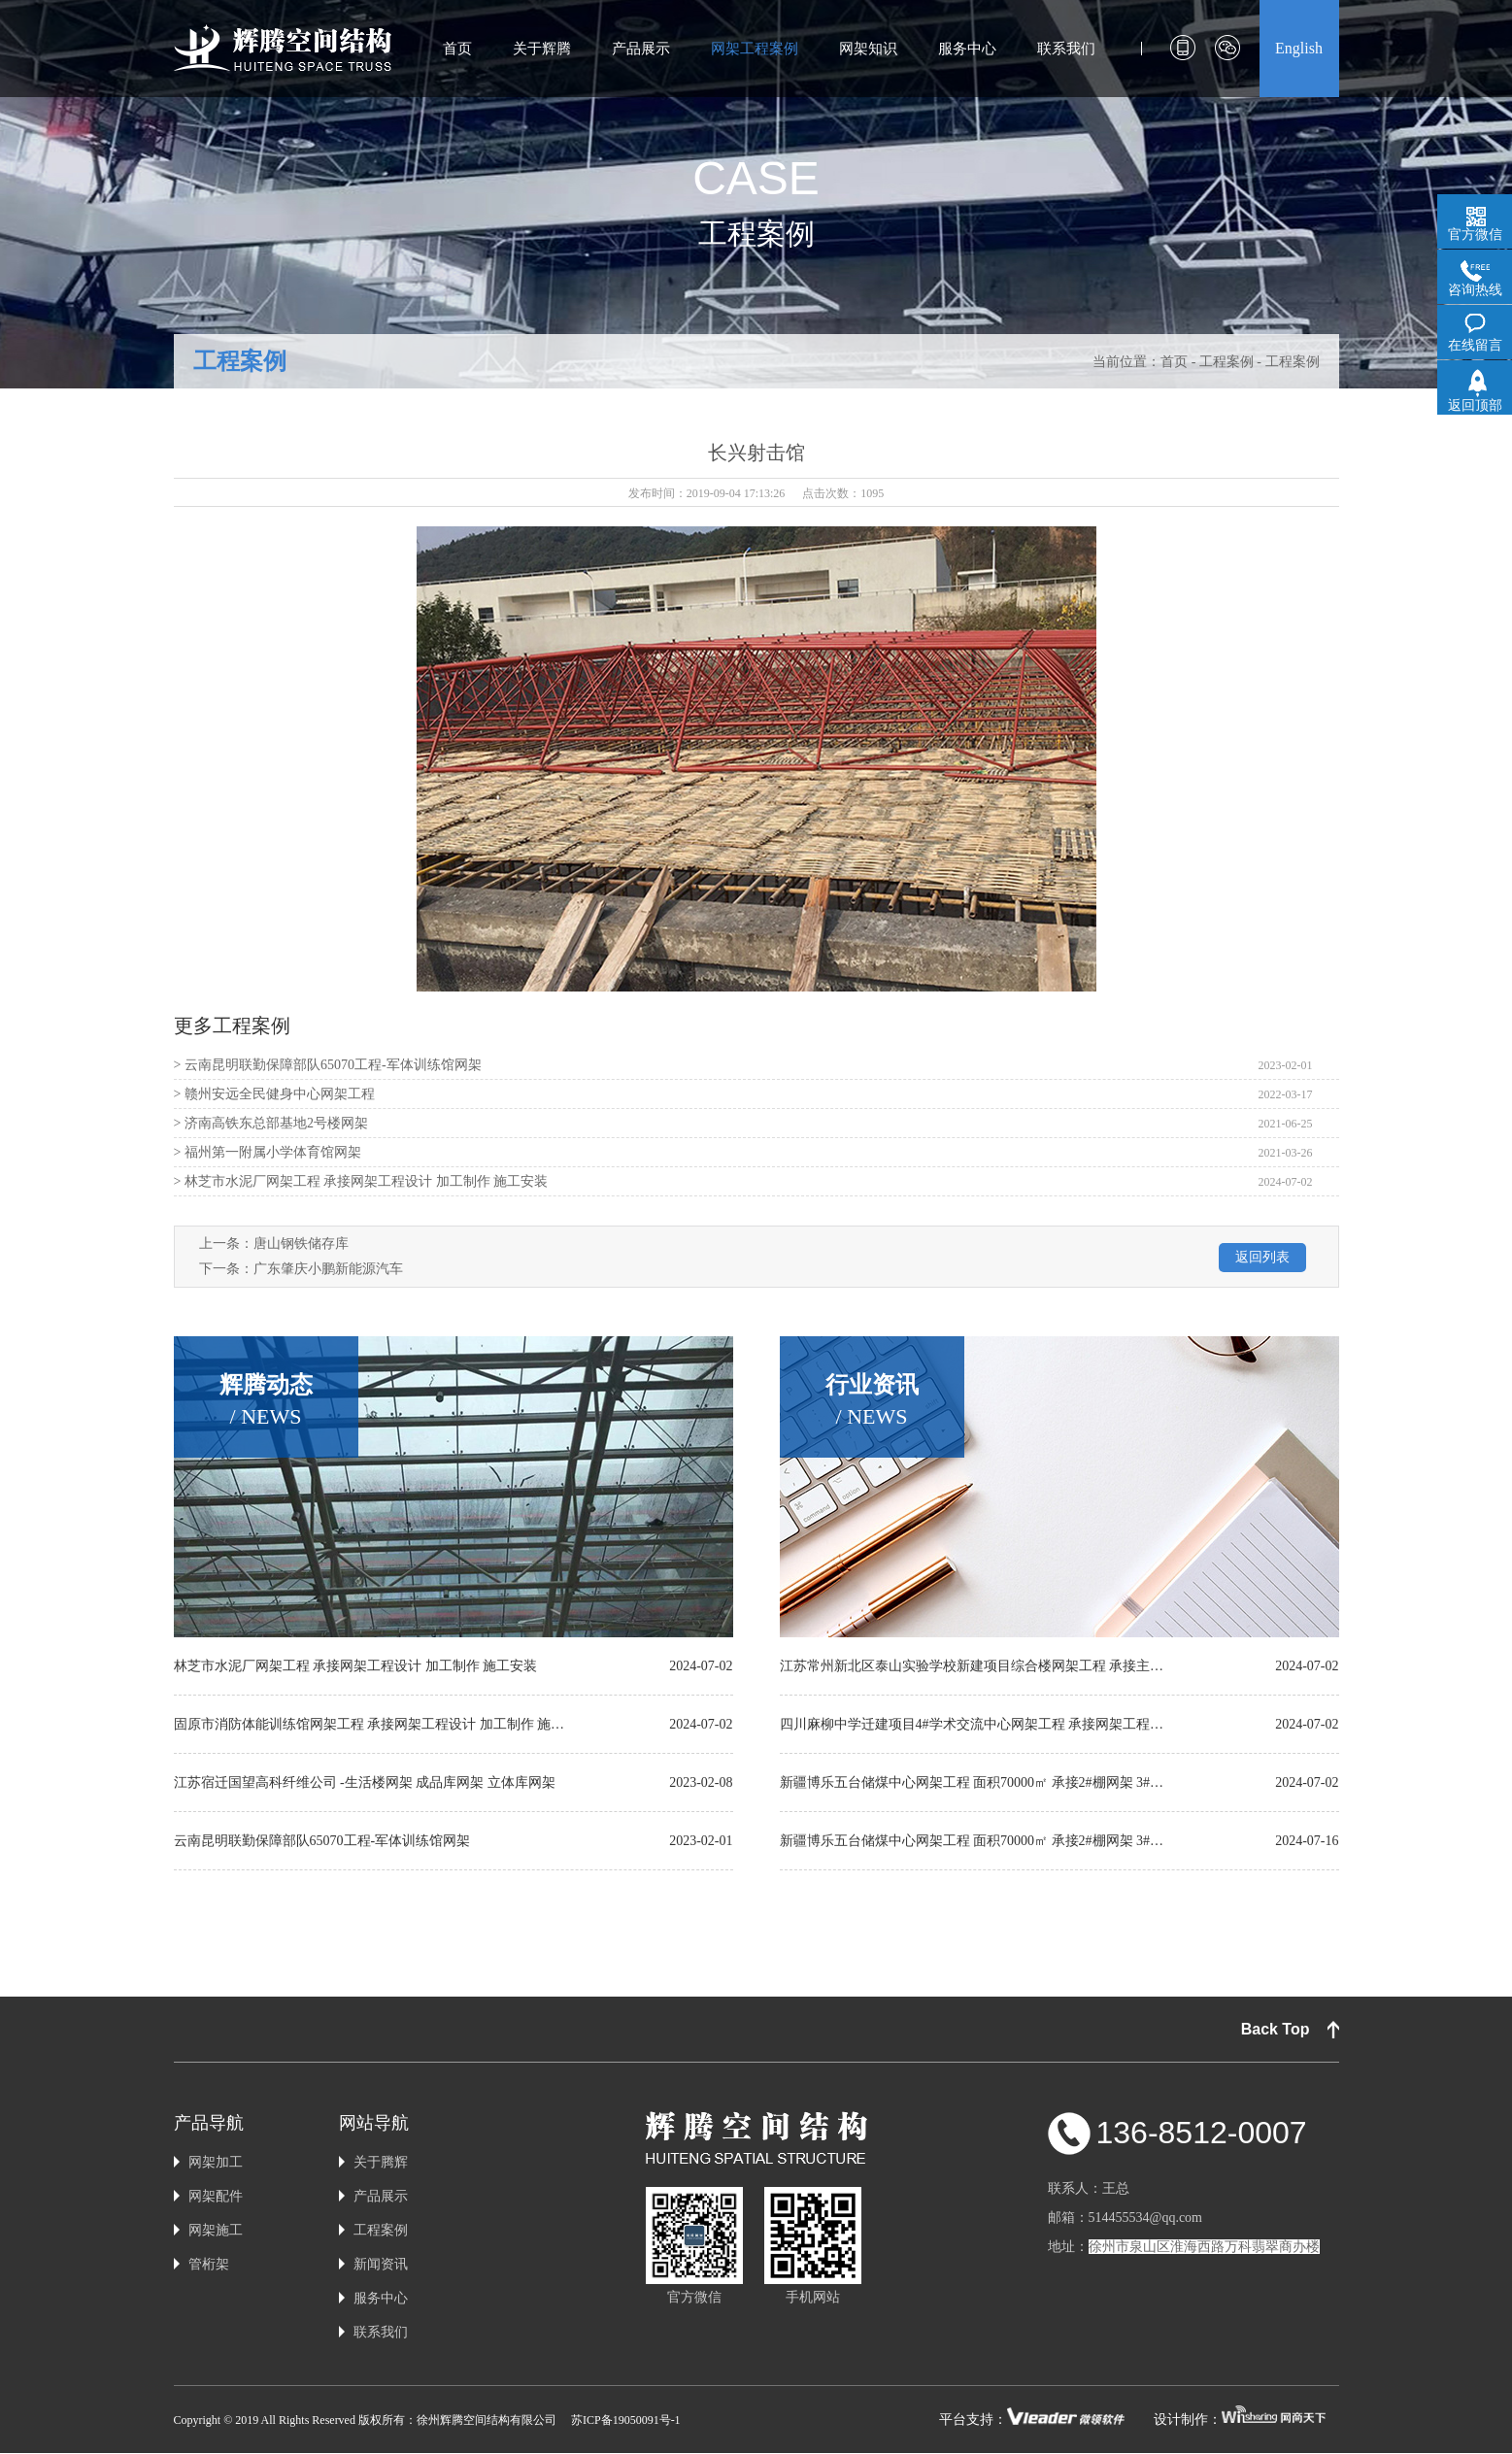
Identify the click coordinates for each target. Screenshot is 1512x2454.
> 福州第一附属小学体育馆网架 (267, 1152)
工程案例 (239, 361)
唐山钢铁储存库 (301, 1243)
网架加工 (215, 2162)
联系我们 (1066, 48)
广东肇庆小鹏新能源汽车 (328, 1268)
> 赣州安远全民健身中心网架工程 (274, 1094)
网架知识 (868, 48)
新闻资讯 (380, 2264)
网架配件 (215, 2196)
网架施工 (215, 2230)
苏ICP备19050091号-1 (626, 2420)
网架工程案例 (754, 48)
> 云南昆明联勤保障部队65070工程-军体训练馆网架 (328, 1065)
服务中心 (967, 48)
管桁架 (208, 2264)
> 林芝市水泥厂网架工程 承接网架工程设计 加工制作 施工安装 (361, 1181)
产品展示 (641, 48)
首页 (457, 48)
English (1299, 48)
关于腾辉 (380, 2162)
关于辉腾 (542, 48)
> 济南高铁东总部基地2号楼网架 (271, 1123)
